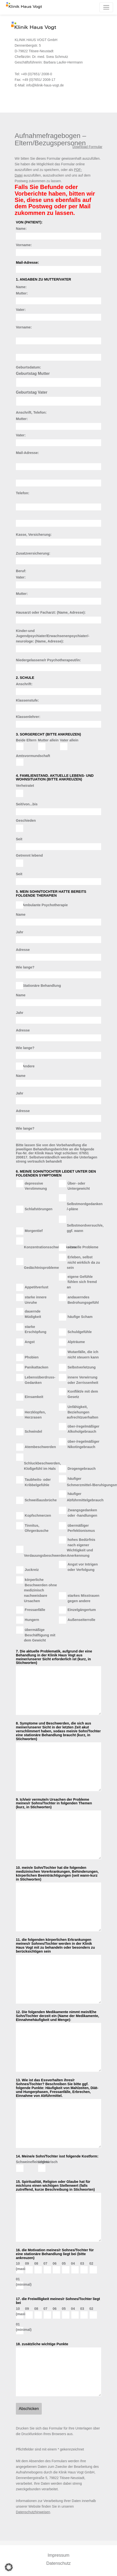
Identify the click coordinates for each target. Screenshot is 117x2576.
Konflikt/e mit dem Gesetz (82, 1394)
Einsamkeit (34, 1397)
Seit (19, 839)
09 (27, 2263)
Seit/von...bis (27, 804)
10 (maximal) (24, 2266)
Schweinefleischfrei (32, 2162)
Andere (28, 1066)
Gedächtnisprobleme (40, 1268)
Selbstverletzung (81, 1367)
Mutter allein (48, 740)
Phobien (32, 1357)
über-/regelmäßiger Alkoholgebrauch (83, 1429)
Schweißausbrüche (41, 1500)
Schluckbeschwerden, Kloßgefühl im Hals (40, 1466)
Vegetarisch (48, 2162)
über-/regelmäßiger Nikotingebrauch (83, 1444)
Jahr (19, 932)
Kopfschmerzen (38, 1515)
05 (64, 2263)
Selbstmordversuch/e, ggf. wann (83, 1228)
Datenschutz (58, 2563)
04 (73, 2263)
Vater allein (69, 740)
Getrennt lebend (29, 855)
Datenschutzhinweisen (33, 2512)
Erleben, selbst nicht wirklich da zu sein (83, 1262)
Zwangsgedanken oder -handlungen (82, 1512)
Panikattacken (36, 1367)
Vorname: (24, 245)
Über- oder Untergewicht (78, 1186)
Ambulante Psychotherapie (45, 905)
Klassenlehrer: (28, 717)
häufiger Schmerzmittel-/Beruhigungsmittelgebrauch (83, 1482)
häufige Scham (79, 1317)
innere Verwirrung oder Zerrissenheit (82, 1380)
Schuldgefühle (79, 1332)
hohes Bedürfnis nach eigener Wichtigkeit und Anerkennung (81, 1547)
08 (36, 2263)
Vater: (21, 310)
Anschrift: (24, 684)
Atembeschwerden (40, 1447)
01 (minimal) (24, 2281)
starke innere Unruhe (36, 1299)
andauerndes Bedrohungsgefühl (83, 1299)
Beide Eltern (26, 740)
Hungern (32, 1620)
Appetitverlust (36, 1287)
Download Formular (87, 147)
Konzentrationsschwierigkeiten (40, 1247)
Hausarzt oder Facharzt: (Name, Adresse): (51, 612)
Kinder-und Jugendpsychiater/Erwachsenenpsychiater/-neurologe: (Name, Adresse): (52, 636)
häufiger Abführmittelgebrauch (83, 1497)
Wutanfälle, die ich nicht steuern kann (83, 1354)
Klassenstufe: (27, 700)
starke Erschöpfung (35, 1329)
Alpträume (76, 1342)
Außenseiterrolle (81, 1620)
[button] (9, 2567)
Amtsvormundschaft (33, 756)
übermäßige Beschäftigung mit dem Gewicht (39, 1635)
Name (20, 914)
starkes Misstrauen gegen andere (83, 1598)
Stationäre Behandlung (41, 986)
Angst (30, 1342)
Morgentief (34, 1231)
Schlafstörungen (39, 1209)
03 (82, 2263)
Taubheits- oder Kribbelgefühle (38, 1482)
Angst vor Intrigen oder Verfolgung (82, 1567)
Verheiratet (25, 786)
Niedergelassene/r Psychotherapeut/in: (48, 660)
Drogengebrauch (81, 1469)
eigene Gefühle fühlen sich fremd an (82, 1282)
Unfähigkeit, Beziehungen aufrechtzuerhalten (82, 1412)
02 (91, 2263)
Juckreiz (32, 1570)
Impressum (58, 2555)
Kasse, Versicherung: (34, 534)
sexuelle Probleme (82, 1247)
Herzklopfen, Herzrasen (35, 1414)
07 (45, 2263)
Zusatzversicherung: (33, 553)
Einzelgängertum (81, 1610)
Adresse (23, 950)
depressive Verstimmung (36, 1186)
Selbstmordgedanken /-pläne (83, 1206)
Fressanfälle (35, 1610)
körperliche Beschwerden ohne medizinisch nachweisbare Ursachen (40, 1590)
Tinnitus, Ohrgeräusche (37, 1528)
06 (54, 2263)
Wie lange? (25, 967)
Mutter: (22, 293)
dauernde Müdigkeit (33, 1314)
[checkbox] (19, 1183)
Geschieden (26, 820)
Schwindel (33, 1431)
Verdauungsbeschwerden (40, 1555)
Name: (21, 229)
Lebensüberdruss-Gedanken (40, 1380)
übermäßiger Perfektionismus (81, 1528)
